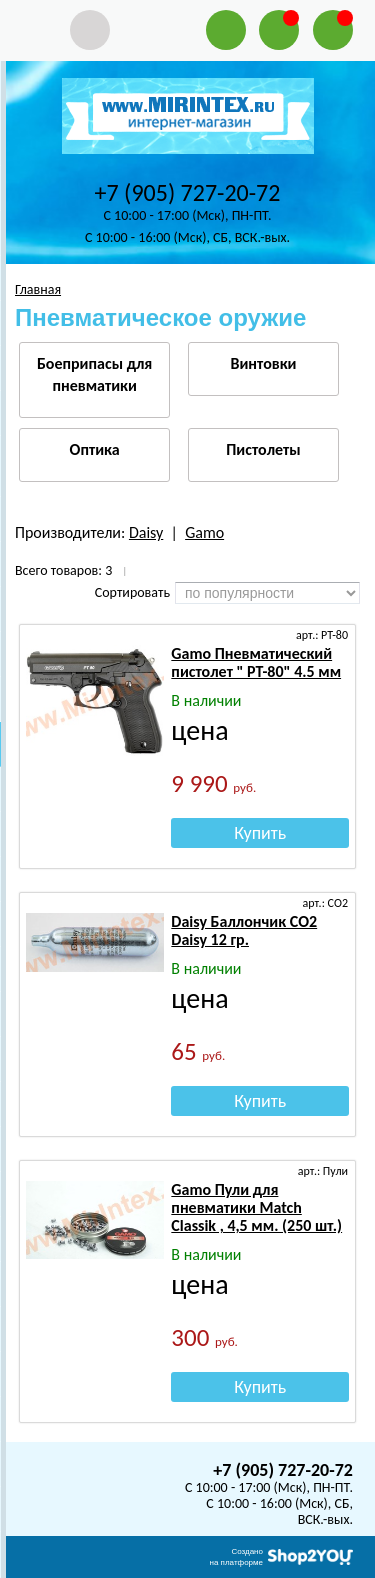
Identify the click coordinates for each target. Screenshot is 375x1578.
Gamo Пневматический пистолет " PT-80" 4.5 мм (256, 662)
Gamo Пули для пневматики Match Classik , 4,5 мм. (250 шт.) (256, 1207)
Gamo (204, 532)
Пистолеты (263, 449)
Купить (260, 833)
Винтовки (263, 363)
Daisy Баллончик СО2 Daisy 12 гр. (244, 930)
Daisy (146, 532)
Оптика (95, 449)
